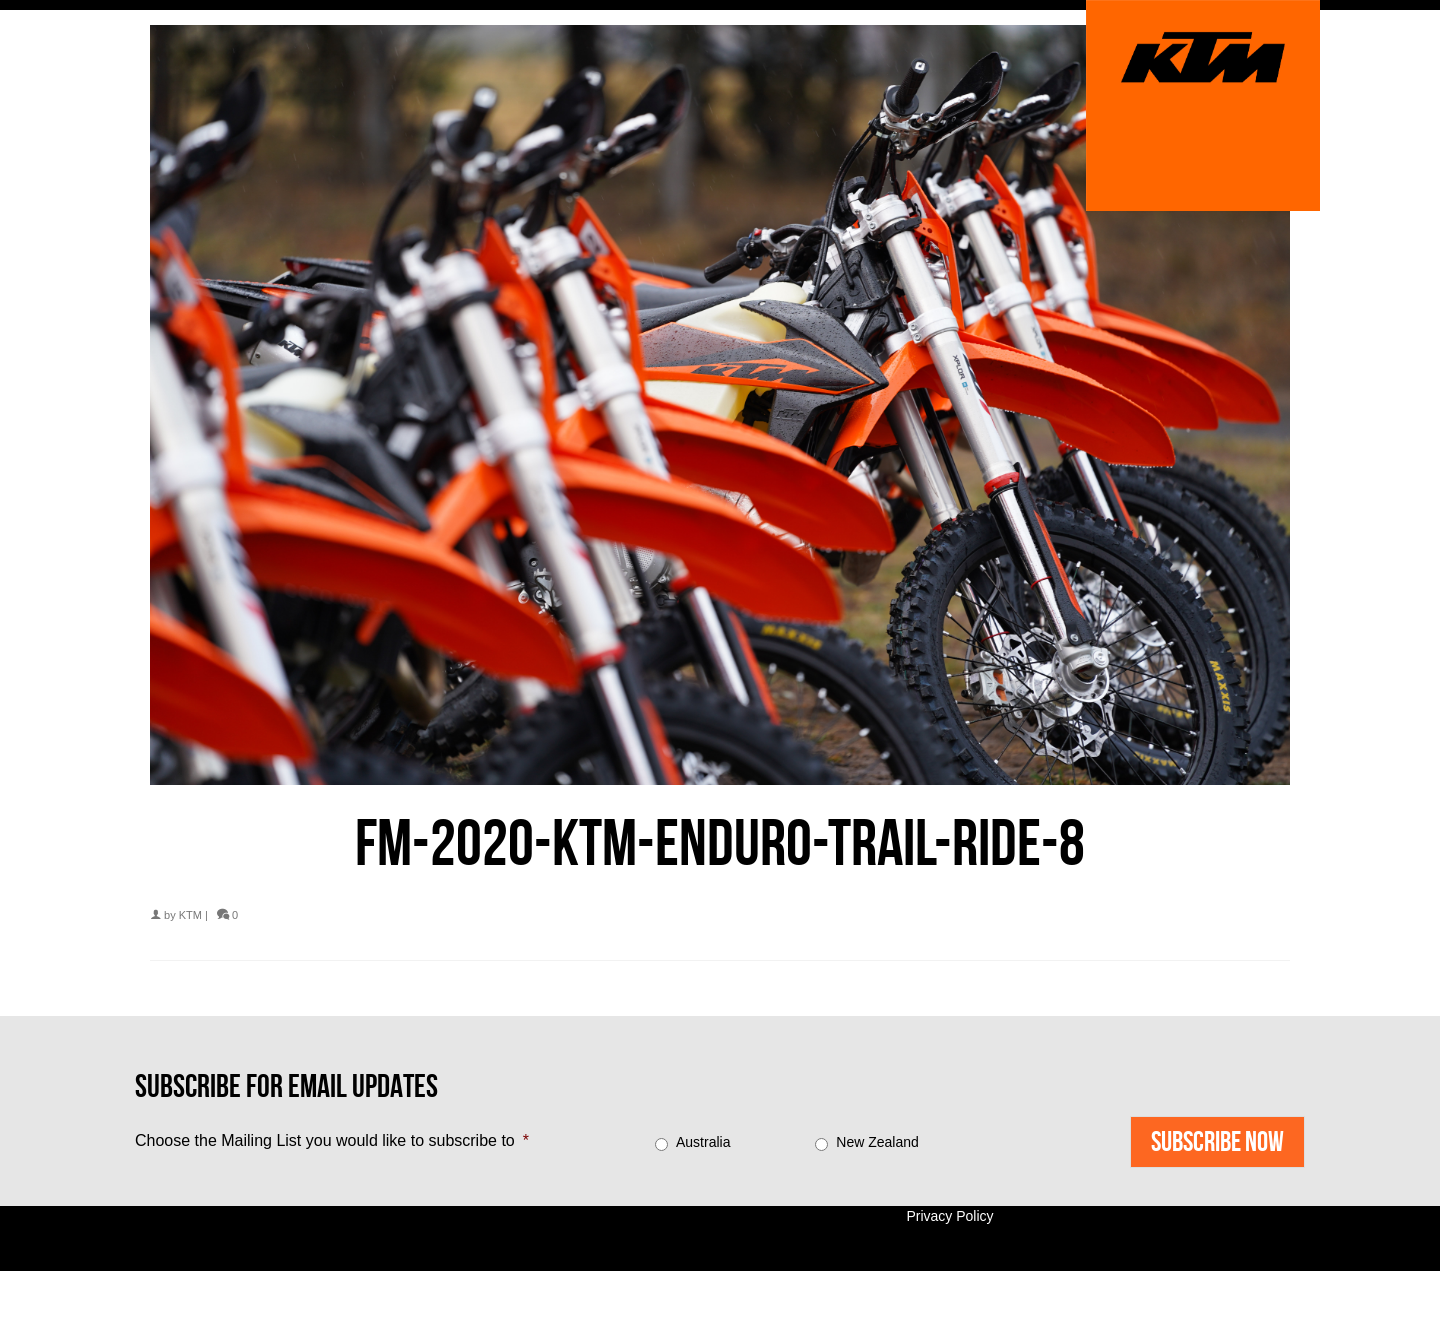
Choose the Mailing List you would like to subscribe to (332, 1140)
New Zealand (877, 1142)
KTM (190, 915)
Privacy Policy (949, 1216)
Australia (703, 1142)
